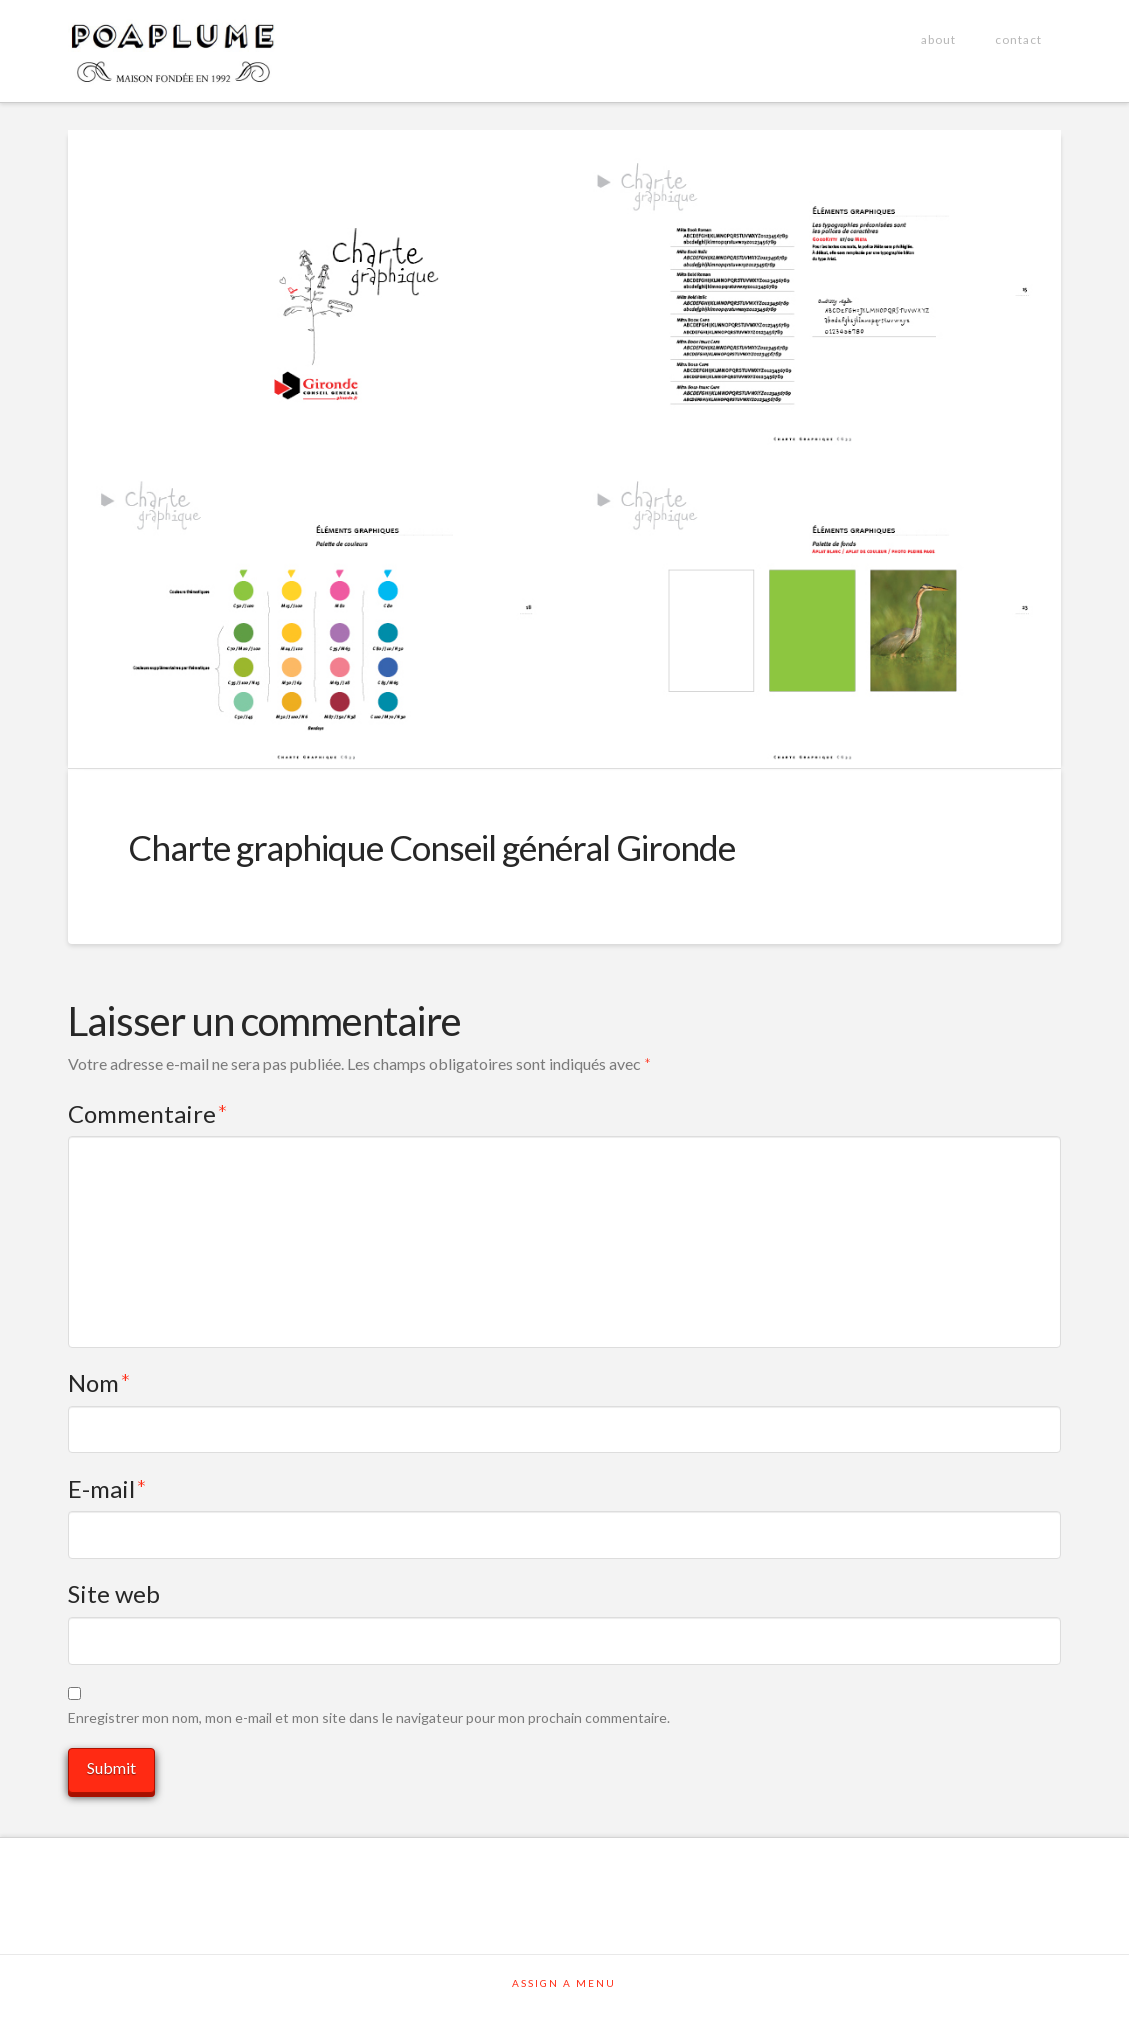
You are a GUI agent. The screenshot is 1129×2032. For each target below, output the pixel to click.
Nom (99, 1382)
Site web (114, 1593)
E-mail (107, 1488)
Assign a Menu (564, 1983)
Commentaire (148, 1113)
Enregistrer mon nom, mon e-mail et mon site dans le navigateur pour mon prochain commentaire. (369, 1717)
